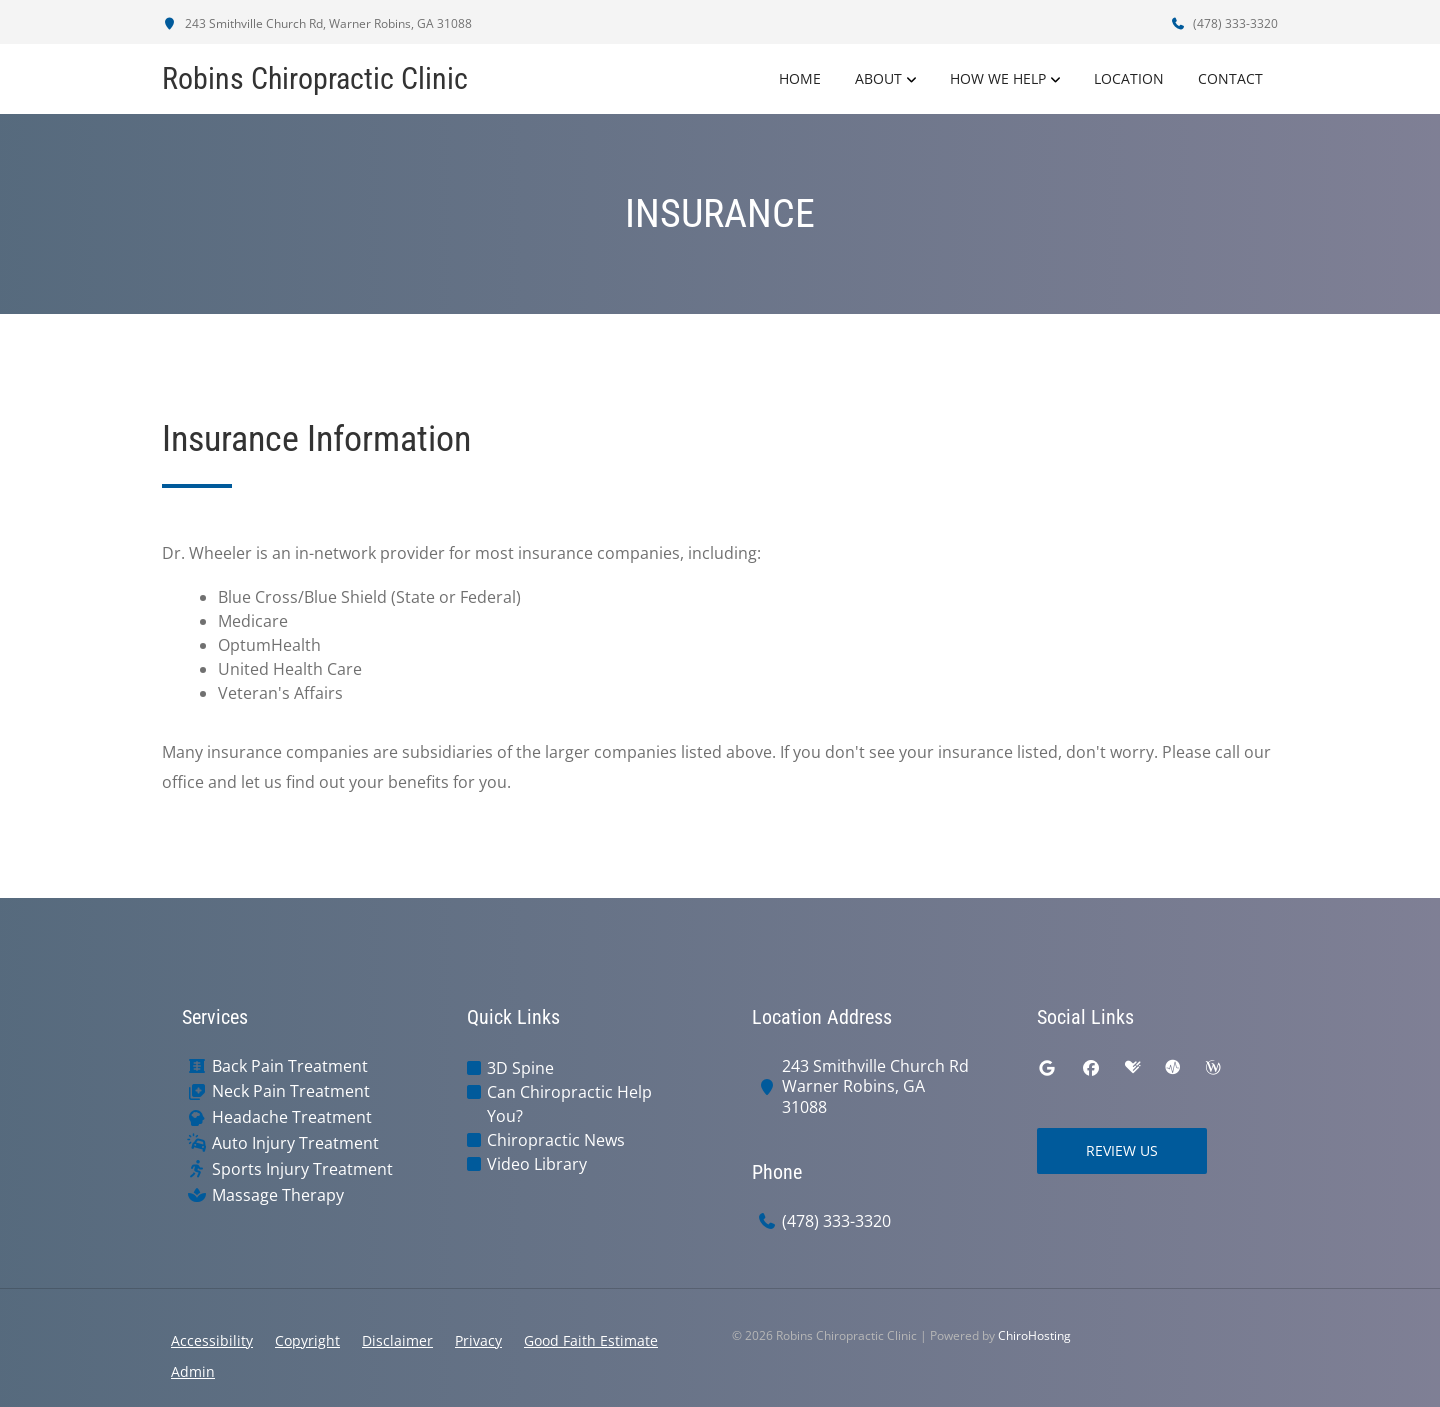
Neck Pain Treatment (291, 1091)
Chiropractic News (556, 1140)
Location (1129, 78)
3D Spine (520, 1068)
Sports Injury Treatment (302, 1169)
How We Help (998, 78)
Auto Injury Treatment (295, 1143)
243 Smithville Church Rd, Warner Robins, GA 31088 (317, 23)
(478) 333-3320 (1224, 23)
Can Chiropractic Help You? (569, 1104)
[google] (1047, 1068)
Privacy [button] (478, 1340)
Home (800, 78)
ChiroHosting (1034, 1335)
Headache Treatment (292, 1117)
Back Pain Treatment (290, 1066)
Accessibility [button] (212, 1340)
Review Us (1122, 1150)
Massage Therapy (278, 1195)
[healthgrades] (1133, 1068)
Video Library (537, 1164)
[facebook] (1091, 1068)
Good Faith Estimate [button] (591, 1340)
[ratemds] (1173, 1068)
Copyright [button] (307, 1340)
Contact (1230, 78)
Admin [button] (193, 1371)
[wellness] (1213, 1068)
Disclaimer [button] (397, 1340)
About (878, 78)
